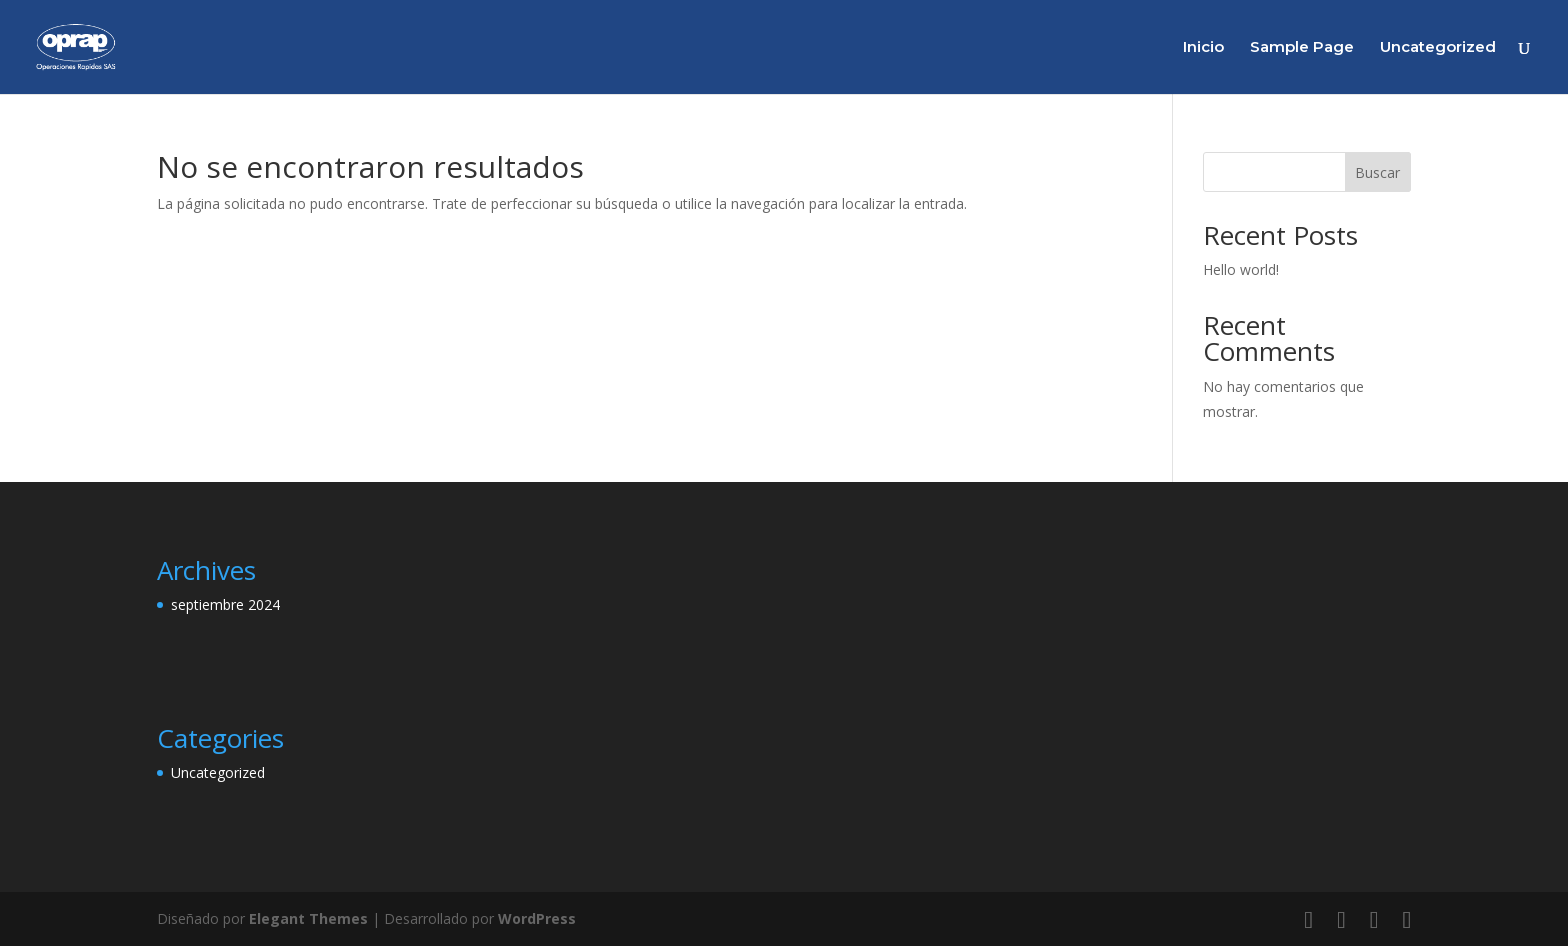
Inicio (1203, 48)
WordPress (537, 918)
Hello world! (1241, 269)
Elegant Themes (308, 918)
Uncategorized (1438, 48)
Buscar (1377, 172)
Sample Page (1302, 48)
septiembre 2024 (225, 604)
